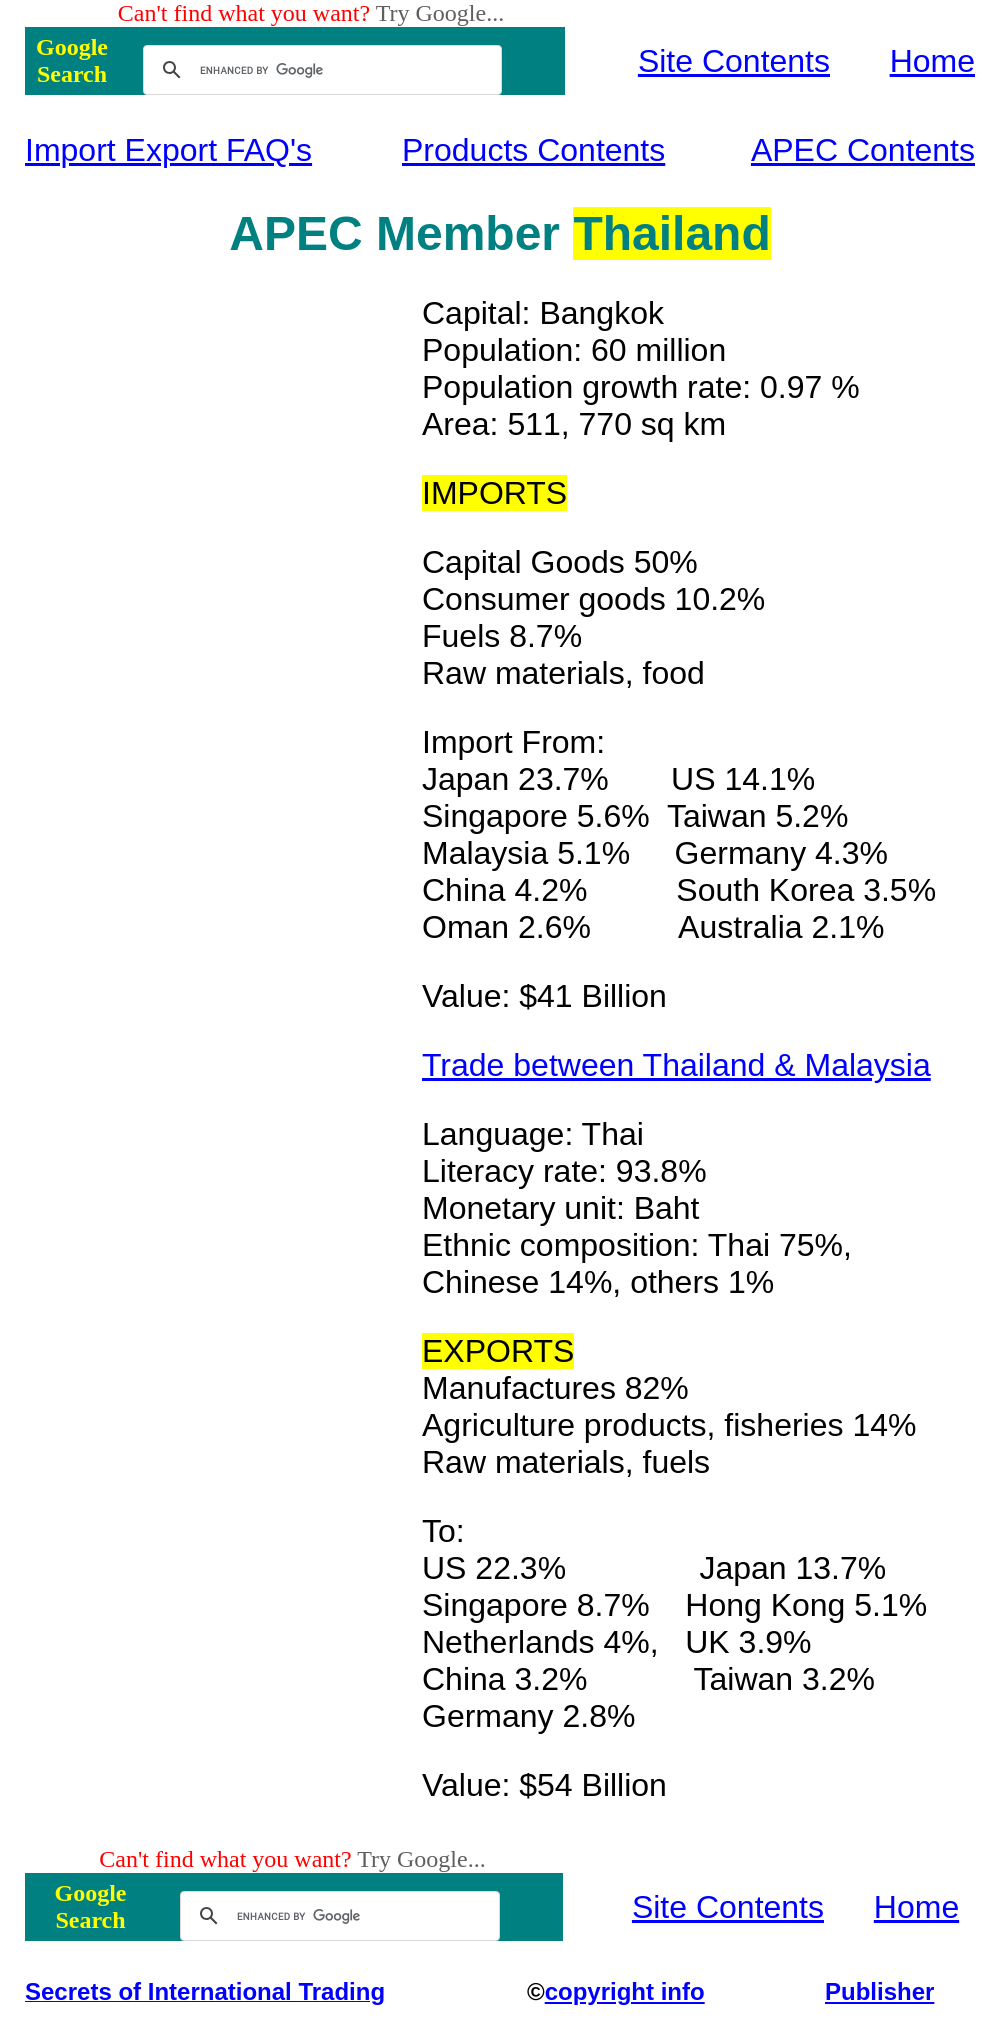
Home (932, 61)
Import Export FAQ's (168, 150)
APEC (295, 233)
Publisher (879, 1991)
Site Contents (734, 61)
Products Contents (533, 150)
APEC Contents (863, 150)
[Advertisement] (224, 595)
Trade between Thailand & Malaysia (676, 1065)
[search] (319, 70)
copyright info (625, 1991)
